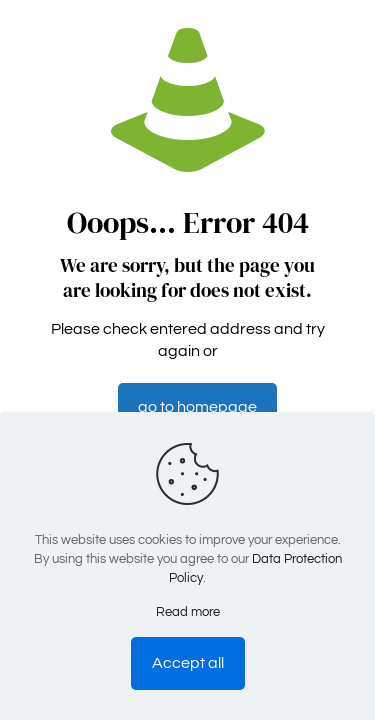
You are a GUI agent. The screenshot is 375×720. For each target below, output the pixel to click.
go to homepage (197, 407)
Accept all (188, 663)
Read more (188, 612)
